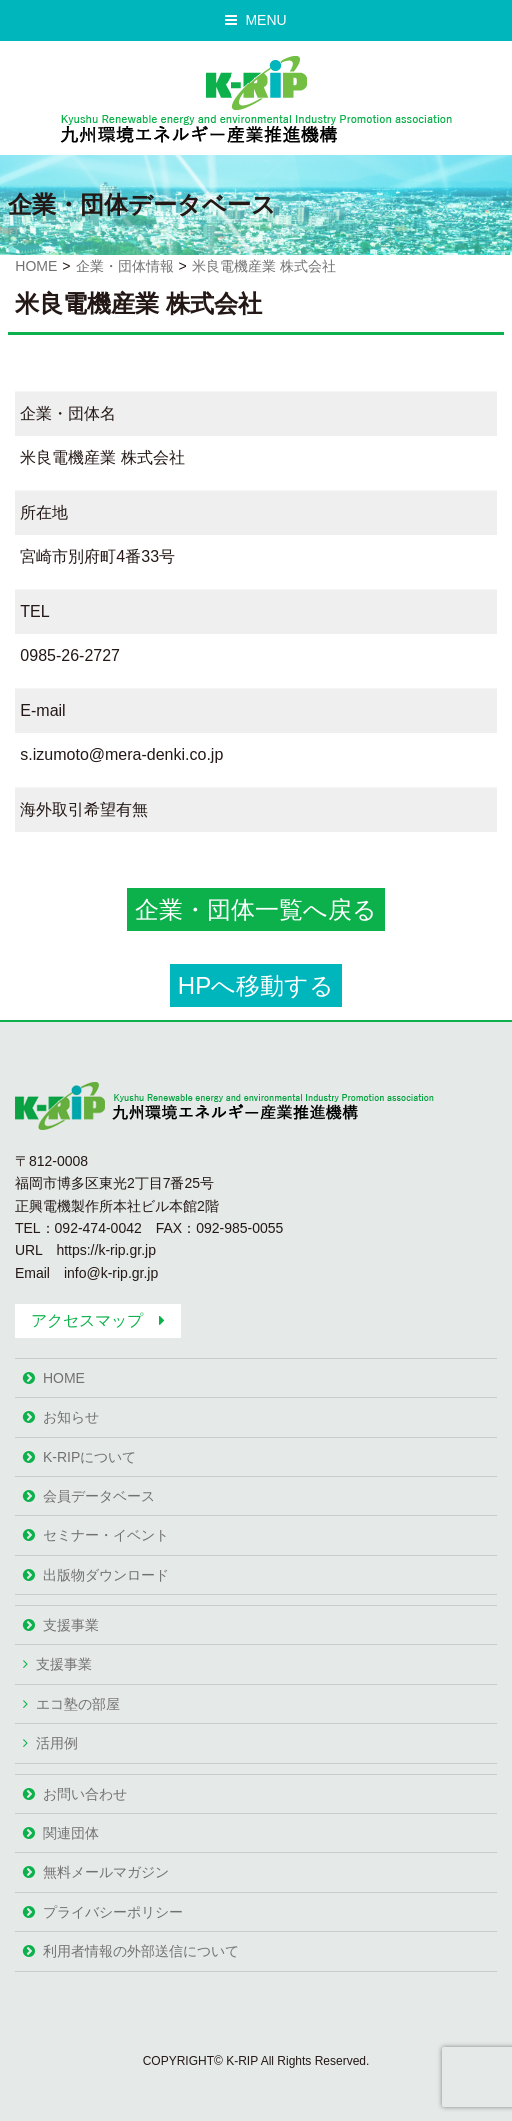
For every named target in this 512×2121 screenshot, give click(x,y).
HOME (36, 266)
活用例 (57, 1743)
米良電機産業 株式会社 (264, 266)
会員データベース (99, 1496)
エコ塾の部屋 (78, 1704)
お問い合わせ (85, 1794)
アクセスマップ (87, 1320)
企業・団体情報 (125, 266)
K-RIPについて (89, 1457)
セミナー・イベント (106, 1535)
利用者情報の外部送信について (141, 1951)
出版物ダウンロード (106, 1575)
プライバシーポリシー (113, 1912)
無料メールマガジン (106, 1872)
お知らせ (71, 1417)
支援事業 (71, 1625)
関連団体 (71, 1833)
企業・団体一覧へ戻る (256, 909)
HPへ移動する (256, 985)
